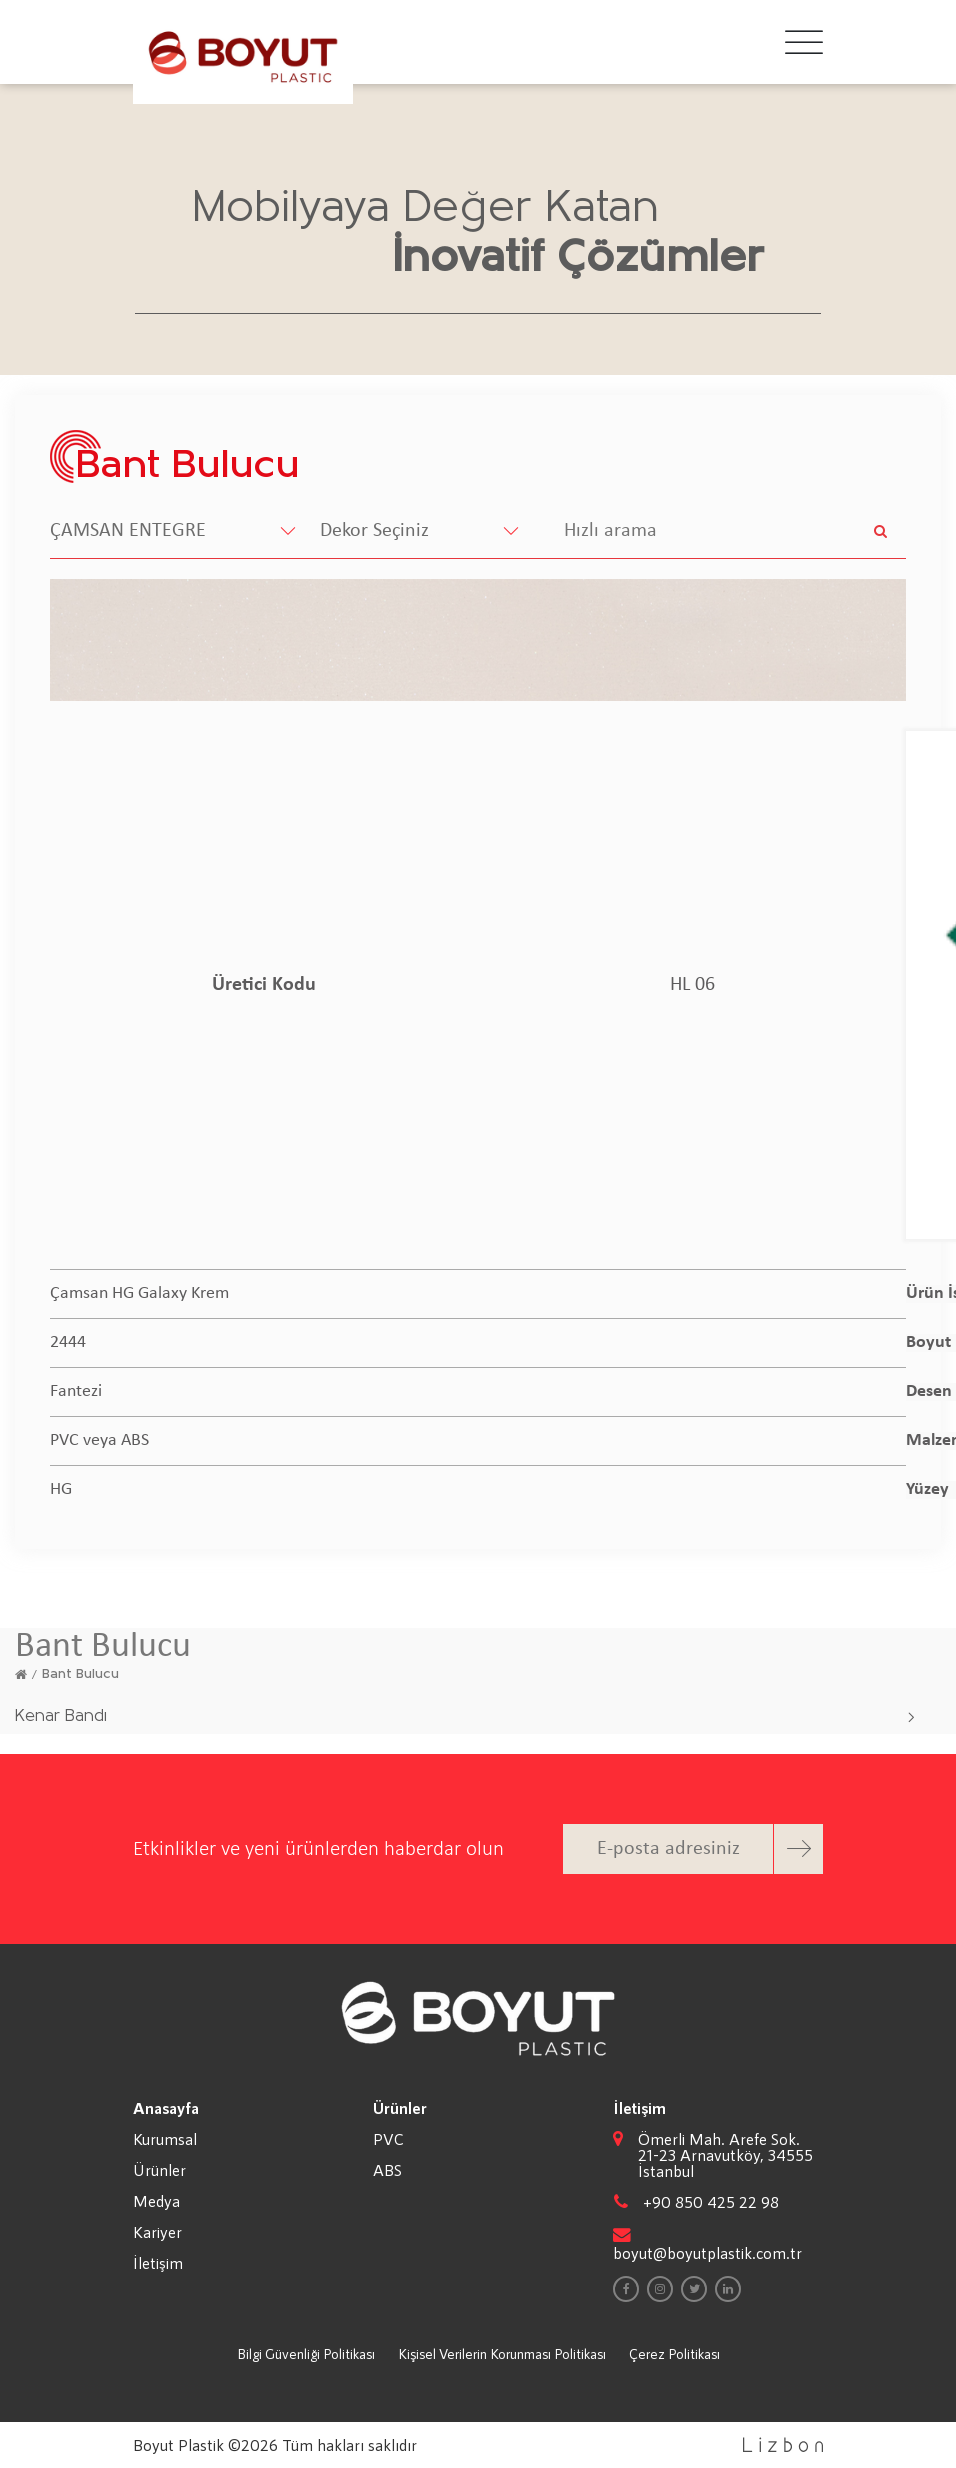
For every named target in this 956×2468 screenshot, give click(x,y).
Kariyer (157, 2232)
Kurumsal (165, 2139)
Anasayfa (166, 2108)
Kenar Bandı (61, 1716)
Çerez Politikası (674, 2353)
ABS (387, 2170)
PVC (388, 2139)
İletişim (158, 2263)
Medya (156, 2201)
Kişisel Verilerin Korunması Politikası (502, 2353)
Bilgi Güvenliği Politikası (306, 2353)
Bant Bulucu (80, 1674)
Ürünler (159, 2170)
